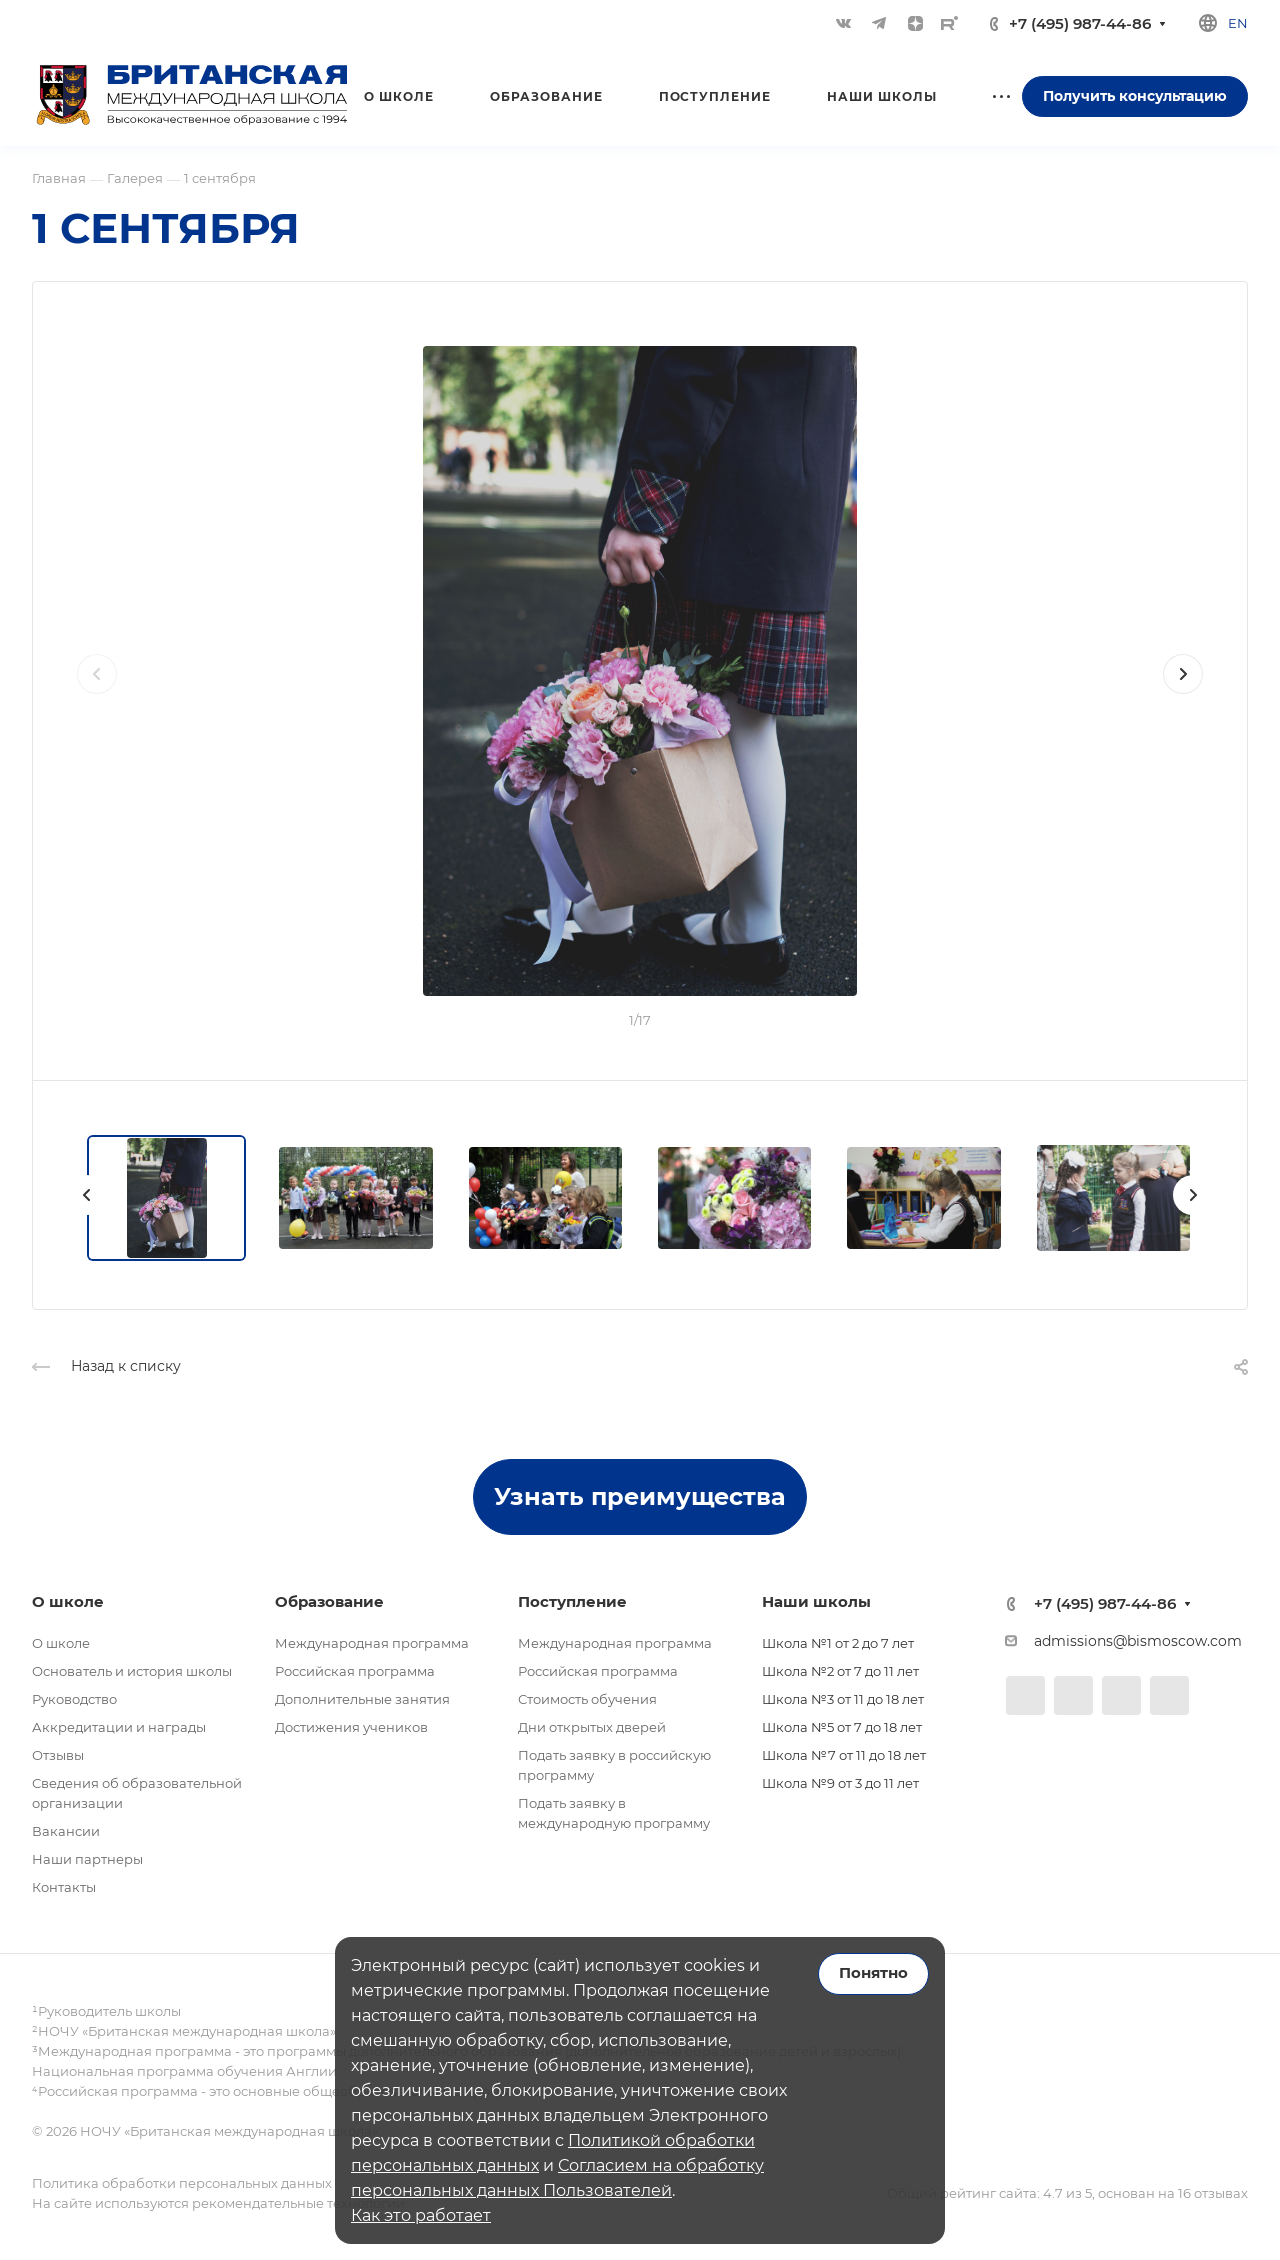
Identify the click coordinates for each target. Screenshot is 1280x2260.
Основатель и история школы (132, 1671)
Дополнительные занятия (362, 1699)
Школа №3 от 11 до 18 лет (843, 1699)
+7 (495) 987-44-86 (1080, 23)
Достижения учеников (351, 1727)
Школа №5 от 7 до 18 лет (842, 1727)
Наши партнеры (87, 1859)
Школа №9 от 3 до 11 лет (840, 1783)
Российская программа (355, 1671)
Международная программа (372, 1643)
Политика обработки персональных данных (182, 2183)
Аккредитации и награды (119, 1727)
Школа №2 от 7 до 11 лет (840, 1671)
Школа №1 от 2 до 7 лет (838, 1643)
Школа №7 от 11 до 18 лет (844, 1755)
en (1238, 23)
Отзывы (58, 1755)
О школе (61, 1643)
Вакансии (66, 1831)
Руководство (74, 1699)
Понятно (873, 1973)
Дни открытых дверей (592, 1727)
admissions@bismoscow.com (1138, 1641)
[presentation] (97, 694)
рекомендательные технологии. (298, 2203)
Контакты (64, 1887)
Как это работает (421, 2215)
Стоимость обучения (587, 1699)
